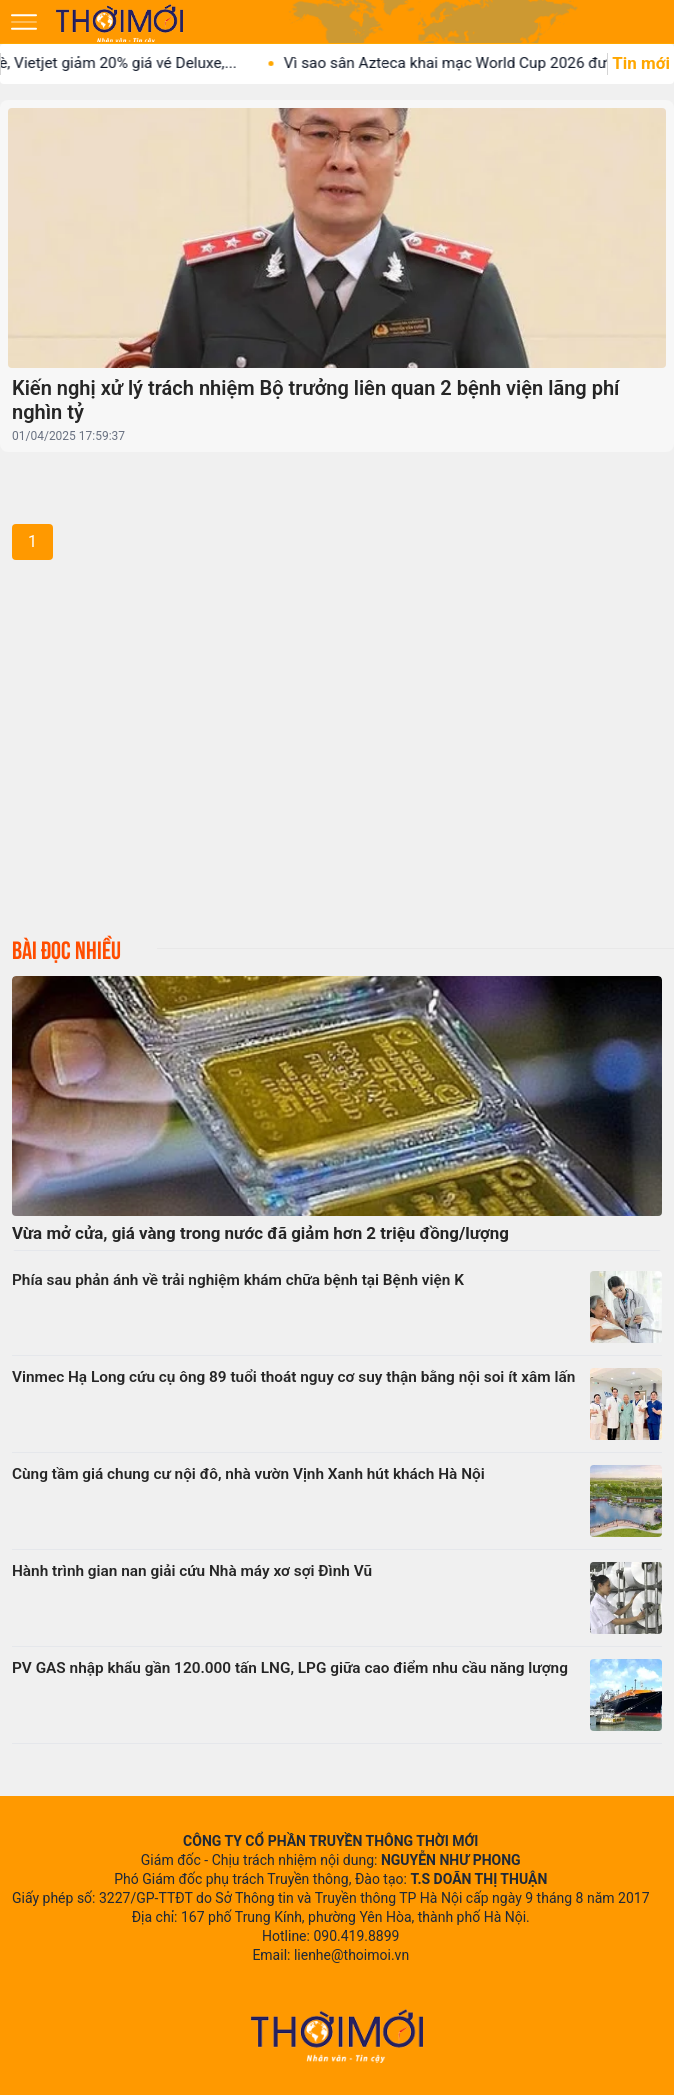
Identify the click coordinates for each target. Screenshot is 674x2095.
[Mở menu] (24, 22)
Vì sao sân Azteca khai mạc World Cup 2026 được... (475, 63)
